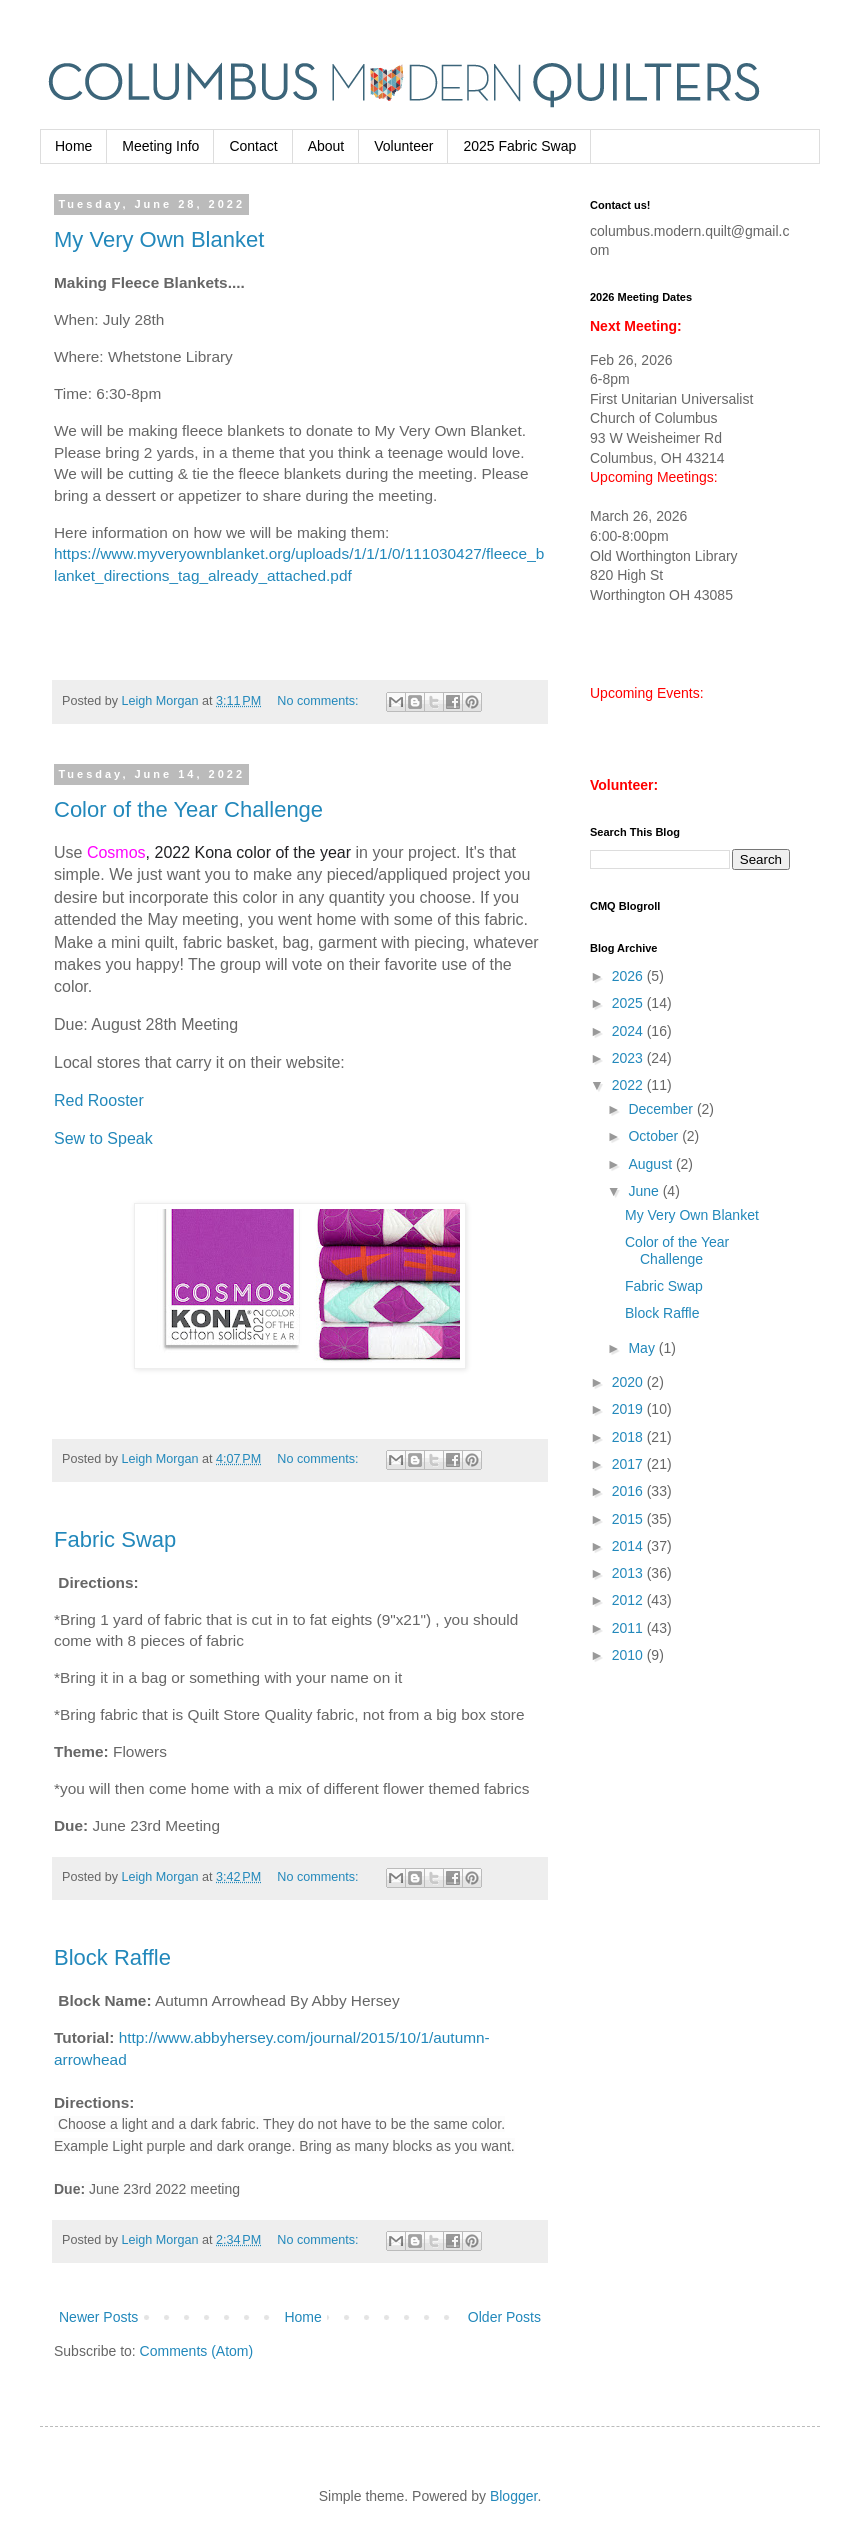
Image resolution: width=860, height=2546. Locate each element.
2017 (629, 1464)
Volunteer (403, 146)
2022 (629, 1085)
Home (73, 146)
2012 (629, 1600)
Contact (253, 146)
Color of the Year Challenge (188, 809)
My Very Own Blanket (159, 239)
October (655, 1136)
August (651, 1164)
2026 (629, 976)
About (326, 146)
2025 (629, 1003)
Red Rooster (99, 1100)
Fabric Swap (115, 1539)
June (645, 1191)
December (662, 1109)
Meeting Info (160, 146)
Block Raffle (112, 1957)
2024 (629, 1031)
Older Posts (504, 2317)
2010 (629, 1655)
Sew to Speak (103, 1138)
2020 (629, 1382)
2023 (629, 1058)
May (643, 1348)
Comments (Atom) (197, 2351)
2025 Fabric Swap (519, 146)
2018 (629, 1437)
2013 (629, 1573)
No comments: (319, 701)
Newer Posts (98, 2317)
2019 (629, 1409)
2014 (629, 1546)
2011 (629, 1628)
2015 (629, 1519)
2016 (629, 1491)
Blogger (513, 2496)
